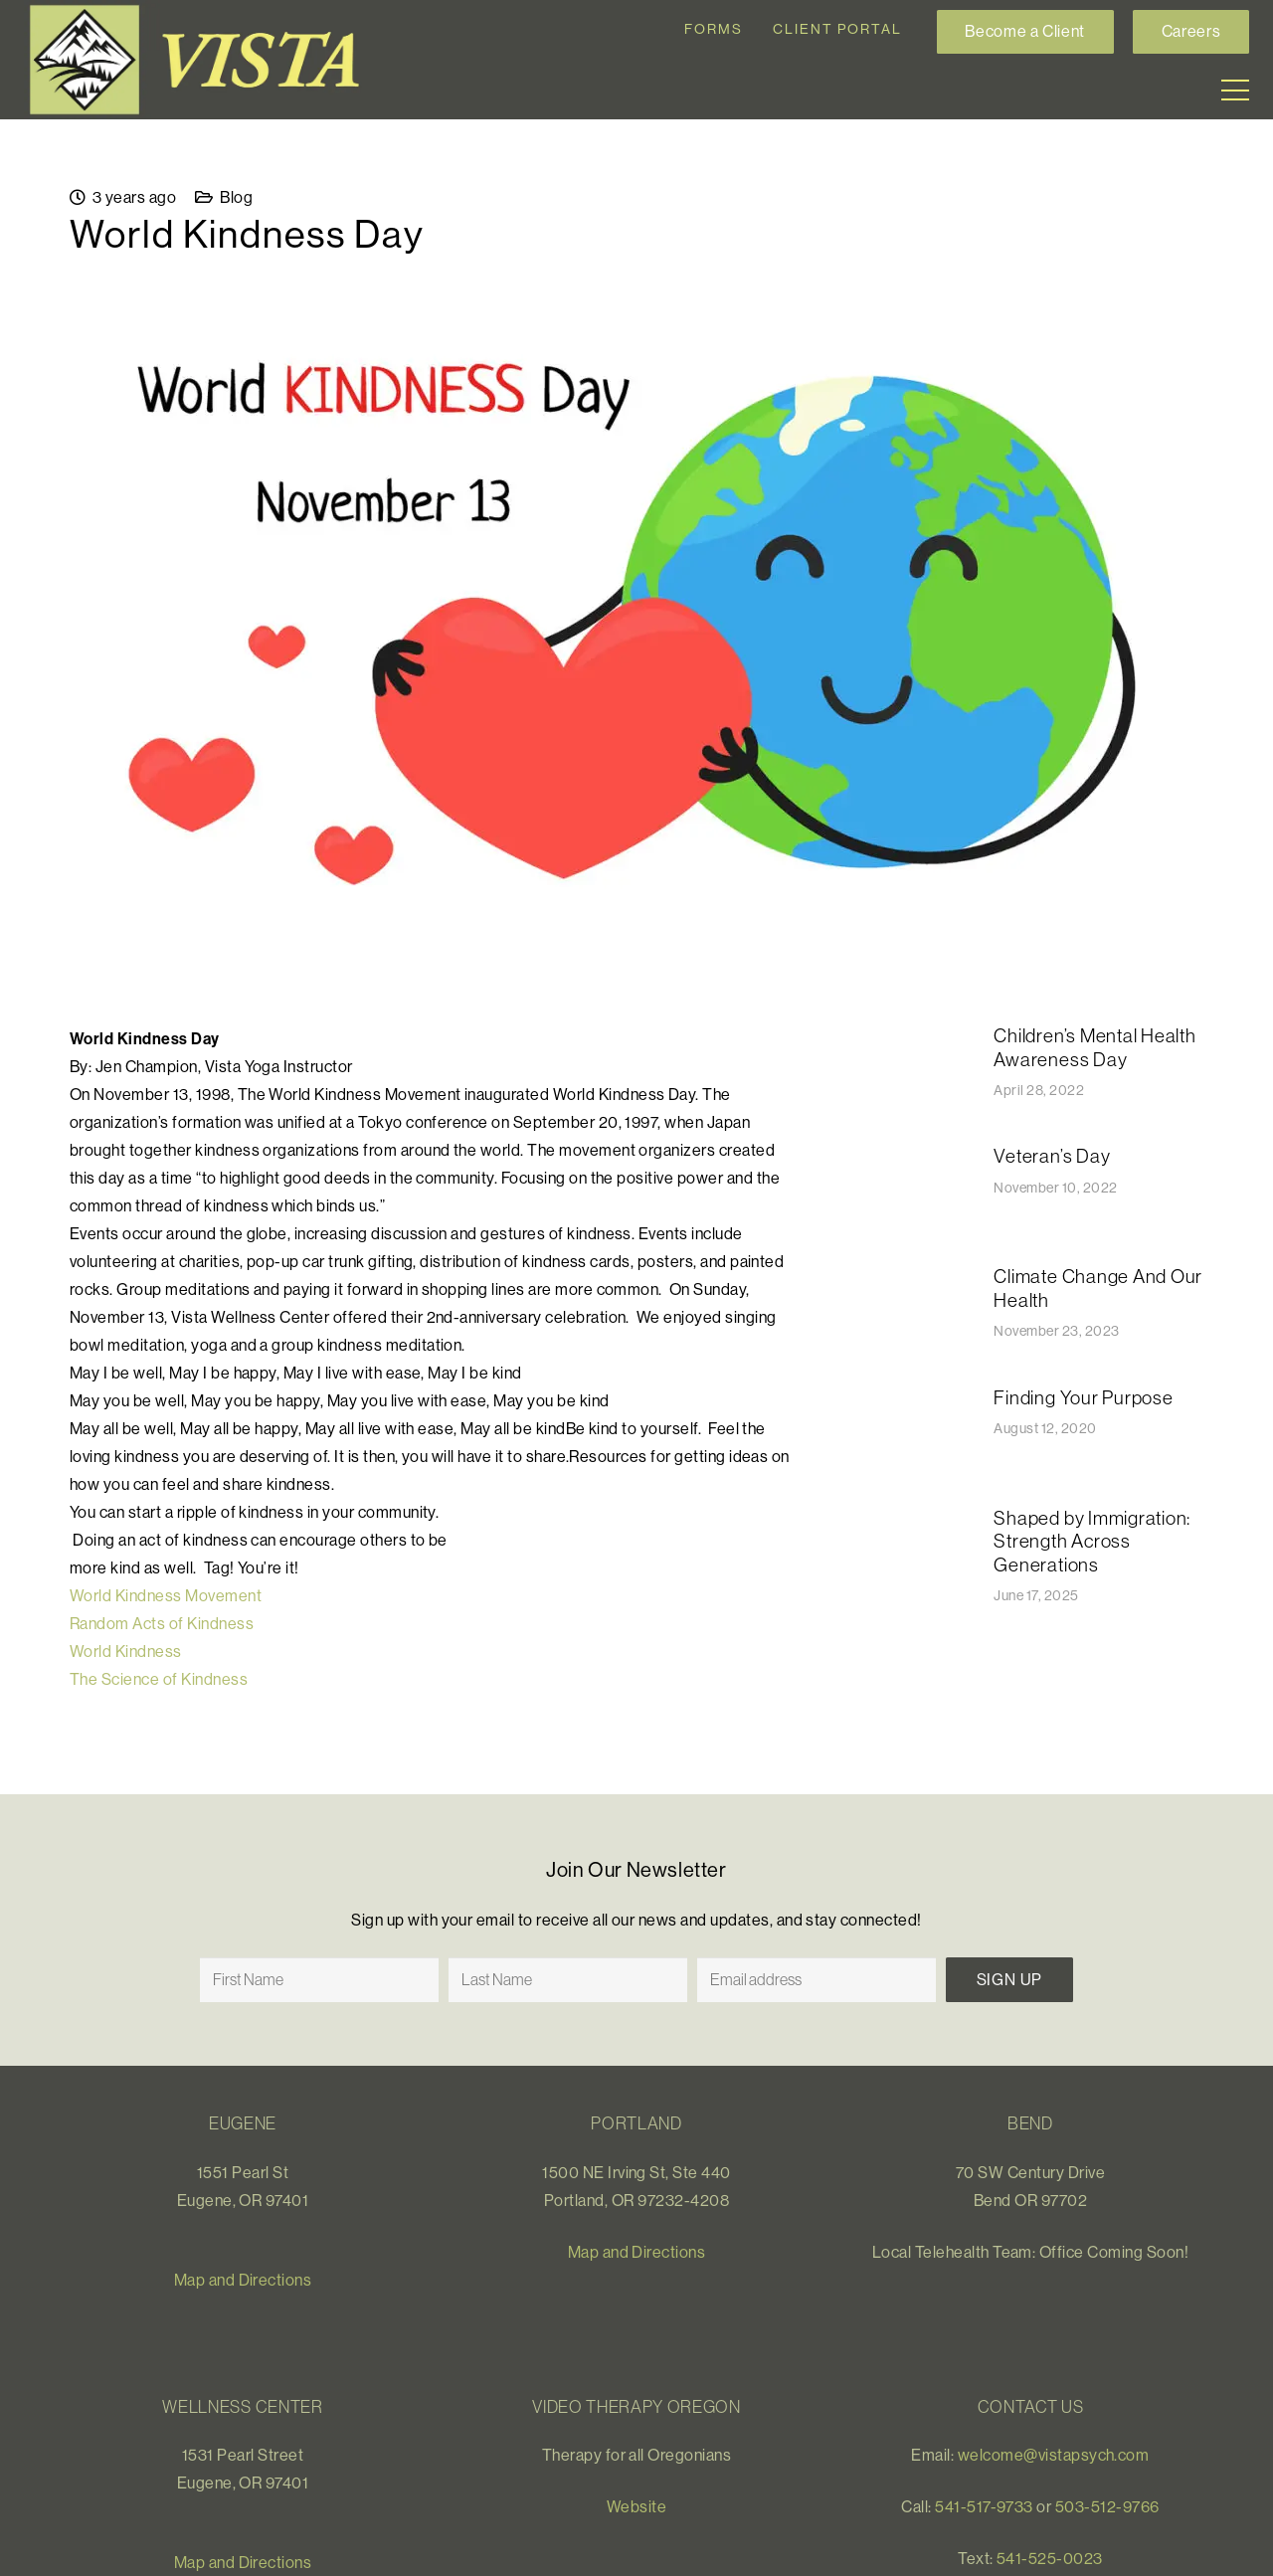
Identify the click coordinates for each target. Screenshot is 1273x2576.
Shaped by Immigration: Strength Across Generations (1092, 1541)
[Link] (203, 59)
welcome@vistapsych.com (1054, 2455)
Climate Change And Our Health (1098, 1288)
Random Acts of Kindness (162, 1623)
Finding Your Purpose (1083, 1397)
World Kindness (126, 1651)
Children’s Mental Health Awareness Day (1094, 1047)
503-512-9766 (1107, 2506)
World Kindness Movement (166, 1595)
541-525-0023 (1050, 2558)
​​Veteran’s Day (1052, 1156)
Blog (236, 197)
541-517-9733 (984, 2506)
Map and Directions (243, 2280)
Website (636, 2506)
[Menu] (1235, 90)
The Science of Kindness (159, 1679)
